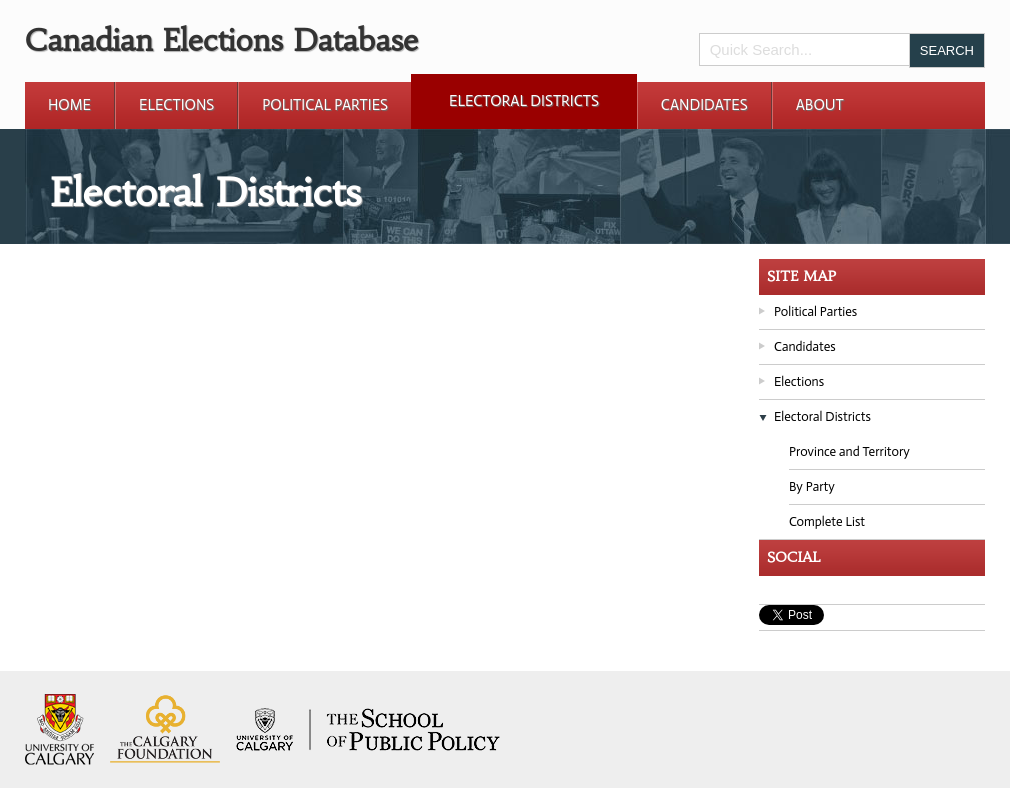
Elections (176, 105)
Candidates (704, 105)
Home (69, 105)
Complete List (827, 521)
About (820, 105)
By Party (812, 486)
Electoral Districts (524, 101)
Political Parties (325, 105)
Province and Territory (849, 451)
